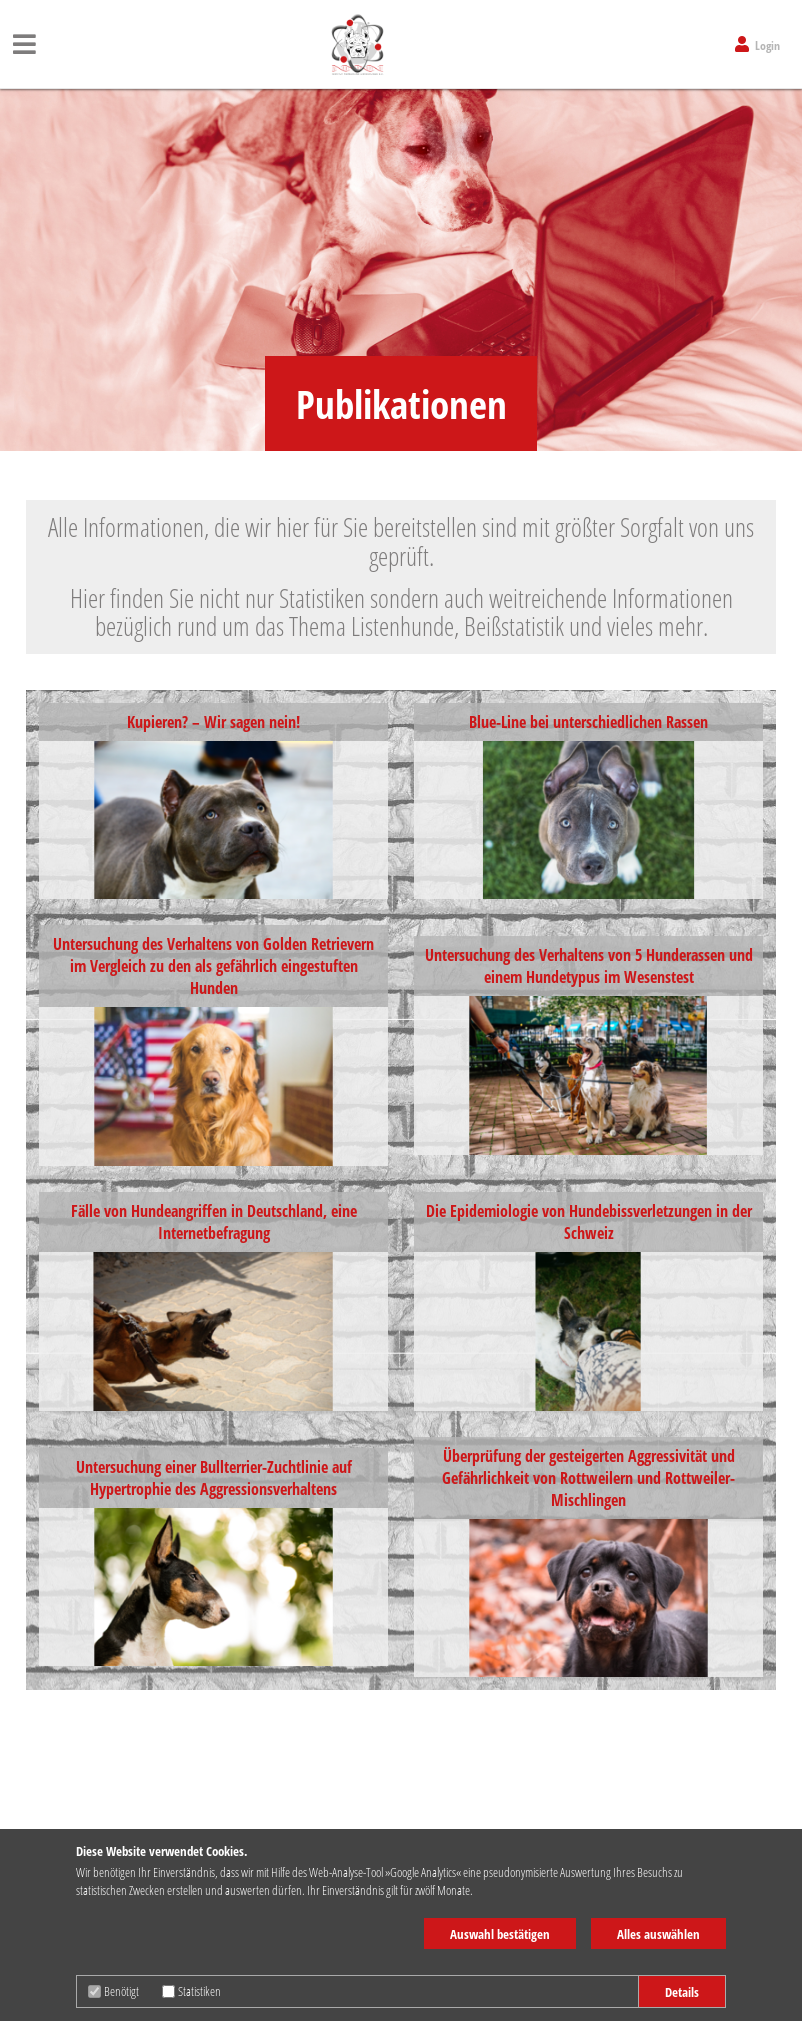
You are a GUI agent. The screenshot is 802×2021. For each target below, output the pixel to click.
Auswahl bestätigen (500, 1934)
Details (682, 1992)
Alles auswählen (658, 1934)
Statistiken (191, 1991)
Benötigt (113, 1991)
